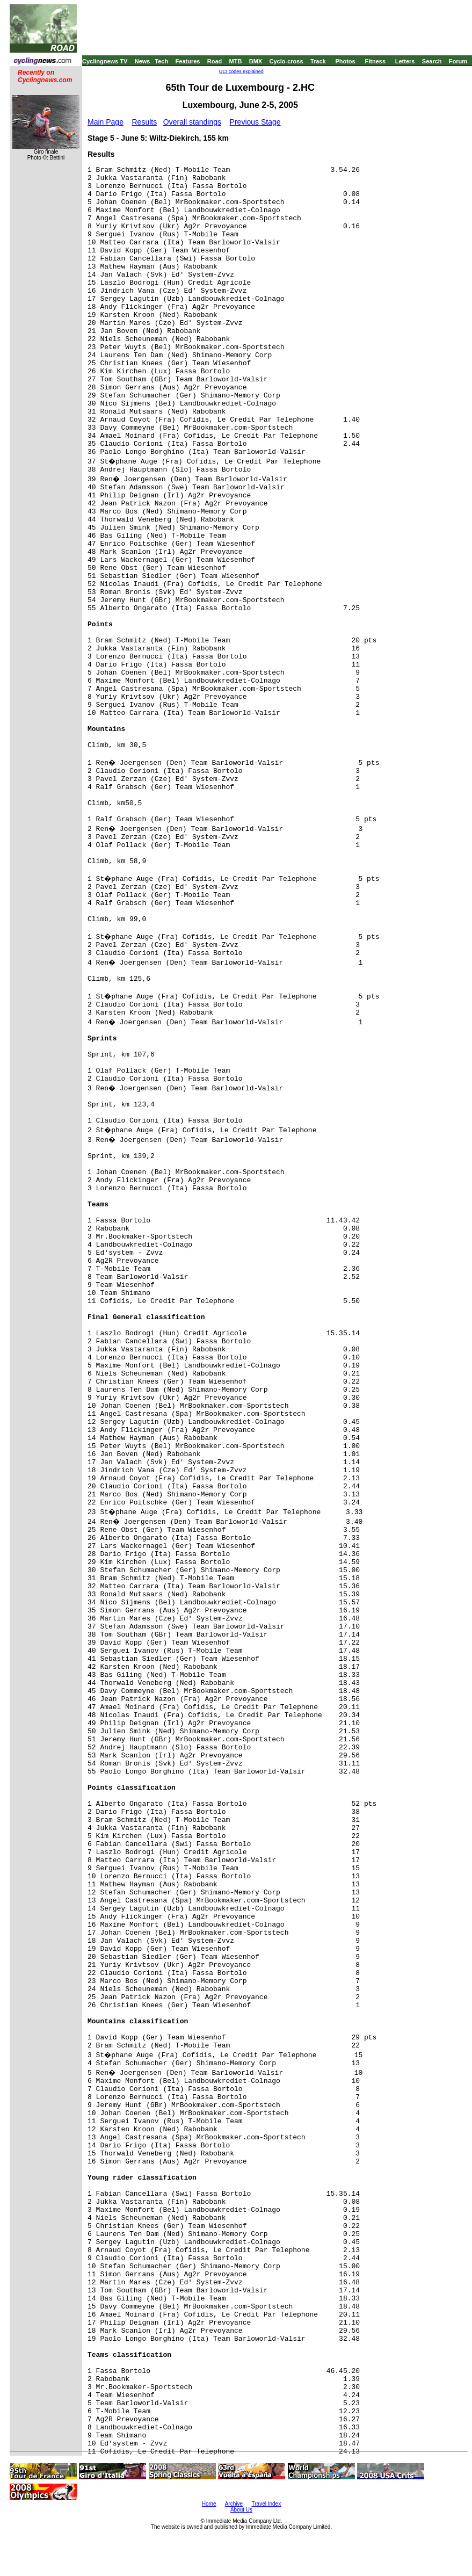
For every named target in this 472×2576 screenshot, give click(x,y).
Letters (405, 61)
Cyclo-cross (286, 61)
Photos (345, 61)
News (142, 61)
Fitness (375, 61)
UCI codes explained (241, 71)
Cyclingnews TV (104, 61)
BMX (255, 61)
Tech (161, 61)
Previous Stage (255, 122)
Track (318, 61)
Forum (458, 61)
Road (214, 61)
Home (209, 2504)
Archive (234, 2504)
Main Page (106, 122)
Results (144, 122)
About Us (241, 2510)
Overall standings (192, 122)
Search (432, 61)
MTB (235, 61)
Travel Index (266, 2504)
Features (188, 61)
